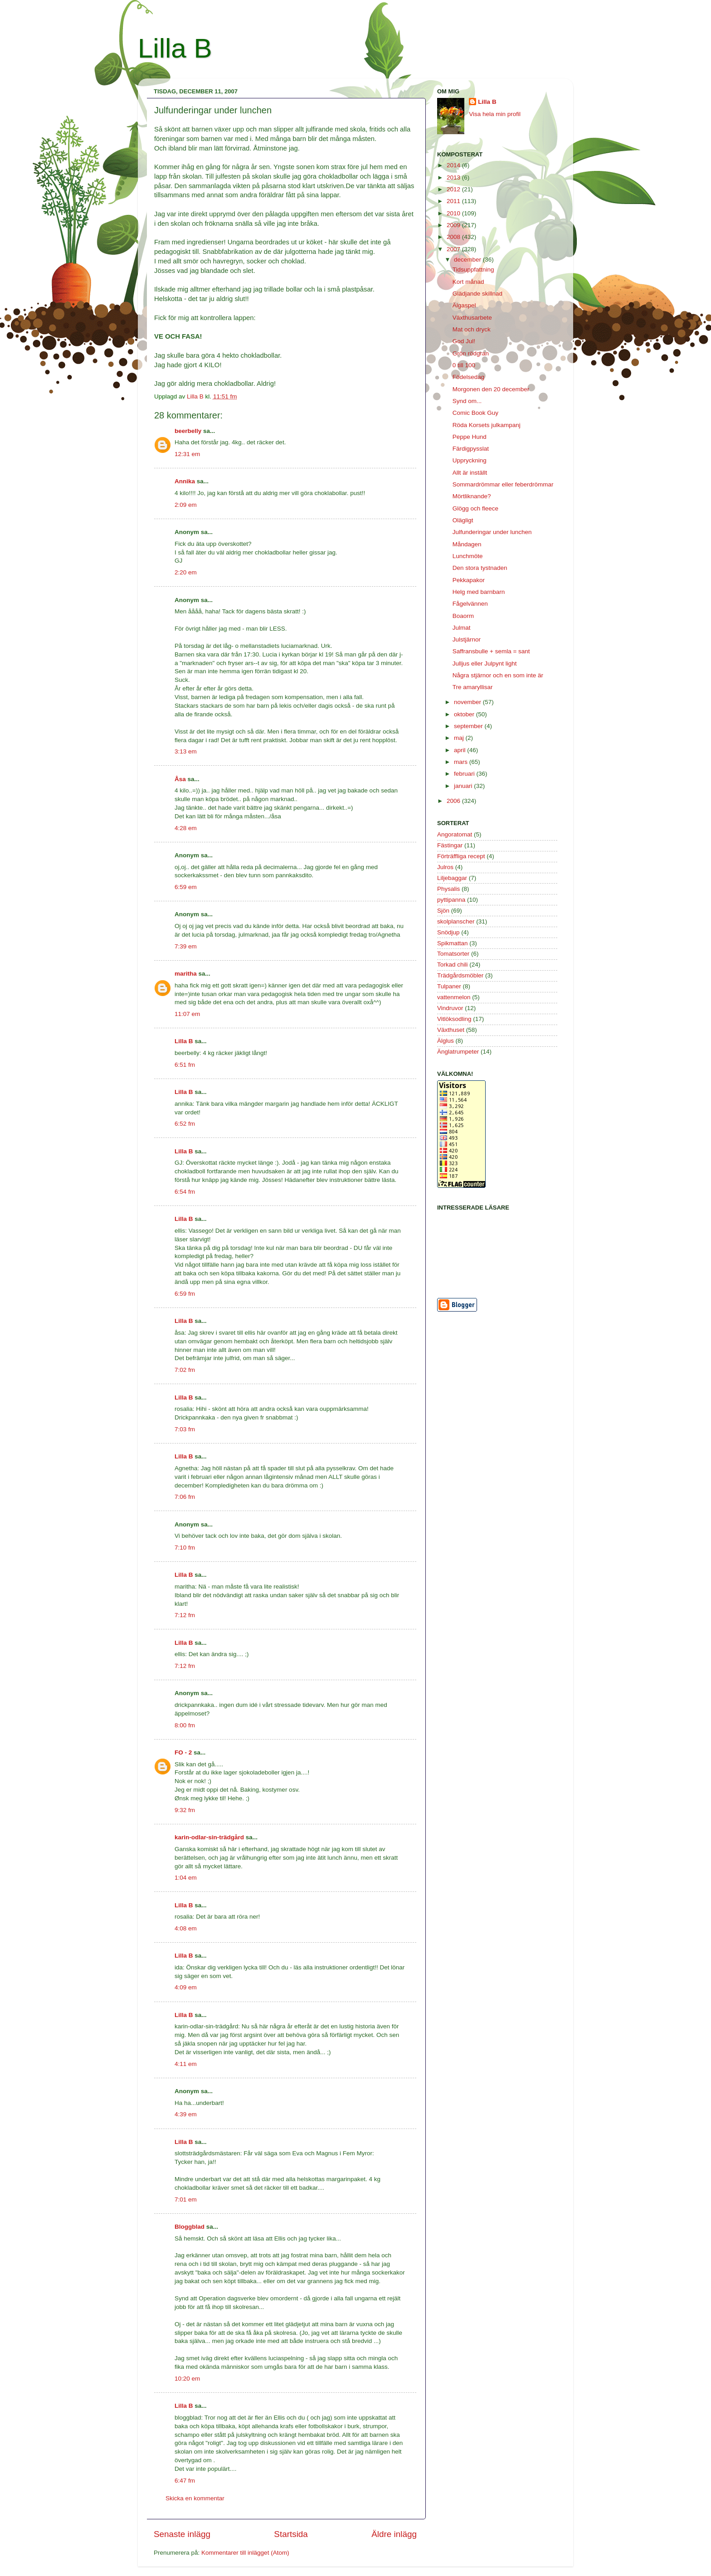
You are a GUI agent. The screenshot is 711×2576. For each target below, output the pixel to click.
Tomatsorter (453, 953)
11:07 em (187, 1014)
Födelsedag (469, 377)
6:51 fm (185, 1064)
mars (461, 761)
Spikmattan (452, 943)
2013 (454, 177)
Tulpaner (449, 986)
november (468, 702)
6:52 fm (185, 1123)
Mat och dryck (472, 329)
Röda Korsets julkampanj (487, 425)
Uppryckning (470, 460)
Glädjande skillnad (477, 293)
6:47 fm (185, 2480)
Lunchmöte (468, 556)
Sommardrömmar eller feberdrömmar (503, 484)
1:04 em (186, 1877)
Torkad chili (452, 964)
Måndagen (467, 544)
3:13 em (186, 751)
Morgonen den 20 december (491, 389)
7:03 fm (185, 1429)
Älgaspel (464, 305)
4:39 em (186, 2114)
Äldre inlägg (394, 2534)
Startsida (291, 2534)
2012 (454, 189)
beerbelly (188, 431)
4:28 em (186, 828)
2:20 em (186, 572)
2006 (454, 800)
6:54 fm (185, 1191)
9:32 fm (185, 1810)
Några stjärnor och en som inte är (498, 675)
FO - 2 (183, 1752)
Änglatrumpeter (458, 1051)
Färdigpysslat (471, 448)
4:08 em (186, 1928)
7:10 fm (185, 1547)
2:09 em (186, 504)
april (460, 750)
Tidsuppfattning (473, 269)
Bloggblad (190, 2226)
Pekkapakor (469, 580)
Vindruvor (450, 1008)
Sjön (443, 910)
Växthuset (450, 1029)
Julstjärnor (467, 639)
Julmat (462, 627)
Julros (445, 867)
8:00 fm (185, 1725)
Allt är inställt (470, 472)
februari (465, 773)
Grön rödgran (471, 353)
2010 (454, 213)
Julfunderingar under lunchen (492, 532)
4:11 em (186, 2064)
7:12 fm (185, 1615)
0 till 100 (464, 365)
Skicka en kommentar (195, 2498)
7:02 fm (185, 1369)
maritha (186, 973)
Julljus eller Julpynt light (485, 663)
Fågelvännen (470, 603)
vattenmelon (454, 997)
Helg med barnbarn (479, 591)
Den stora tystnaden (480, 567)
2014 (454, 165)
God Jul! (464, 341)
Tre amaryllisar (473, 687)
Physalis (448, 888)
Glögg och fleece (475, 508)
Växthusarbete (472, 317)
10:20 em (187, 2378)
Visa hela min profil (495, 114)
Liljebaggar (452, 878)
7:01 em (186, 2199)
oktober (465, 714)
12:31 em (187, 454)
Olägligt (463, 520)
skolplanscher (456, 921)
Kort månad (468, 281)
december (468, 259)
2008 (454, 236)
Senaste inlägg (182, 2534)
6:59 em (186, 887)
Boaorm (463, 615)
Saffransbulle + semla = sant (491, 651)
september (469, 726)
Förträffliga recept (461, 856)
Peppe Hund (470, 436)
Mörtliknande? (472, 496)
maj (460, 737)
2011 (454, 201)
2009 (454, 225)
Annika (185, 481)
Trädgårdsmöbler (460, 975)
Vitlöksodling (454, 1019)
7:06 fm (185, 1496)
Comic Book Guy (475, 412)
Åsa (180, 779)
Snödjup (448, 932)
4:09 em (186, 1987)
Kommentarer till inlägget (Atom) (245, 2552)
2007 (454, 249)
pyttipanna (451, 899)
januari (464, 786)
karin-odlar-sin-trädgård (209, 1837)
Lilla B (175, 48)
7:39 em (186, 946)
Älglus (445, 1040)
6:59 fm (185, 1293)
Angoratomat (454, 834)
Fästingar (450, 845)
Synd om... (467, 401)
